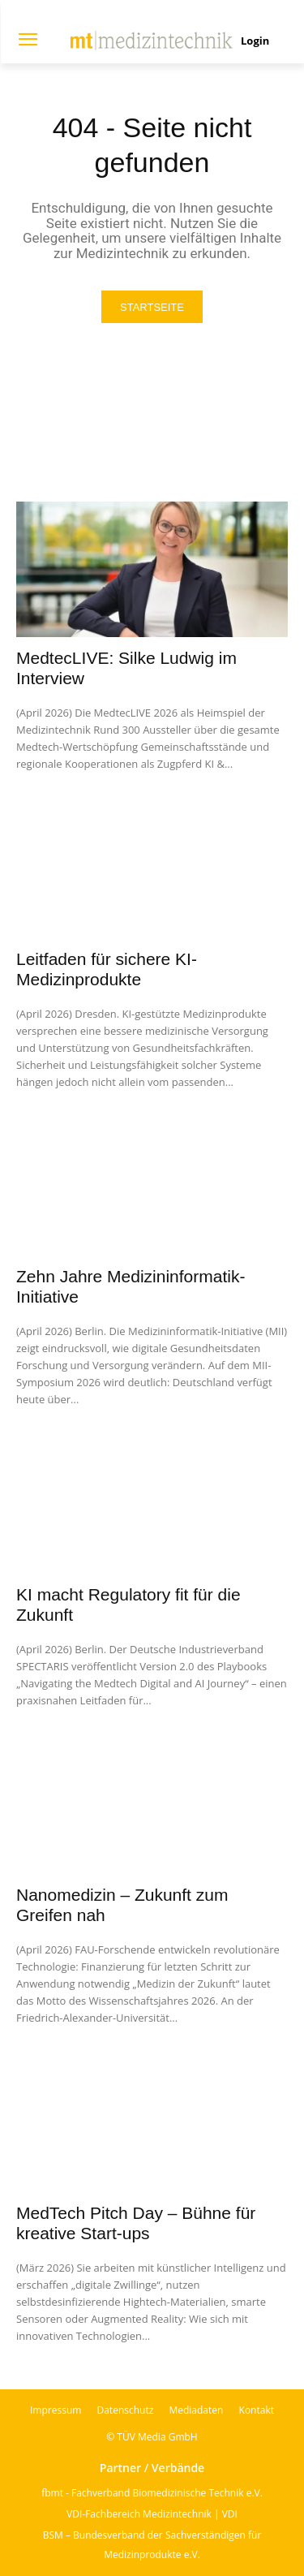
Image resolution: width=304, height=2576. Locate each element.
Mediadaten (196, 2410)
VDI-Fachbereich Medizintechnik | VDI (152, 2514)
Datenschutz (124, 2410)
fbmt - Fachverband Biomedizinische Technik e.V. (152, 2493)
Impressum (55, 2410)
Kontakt (256, 2410)
